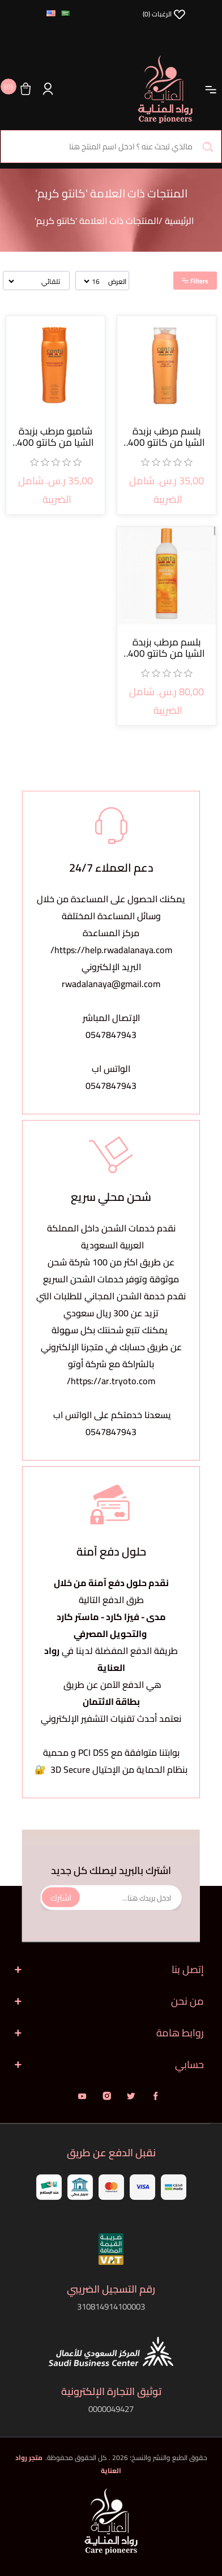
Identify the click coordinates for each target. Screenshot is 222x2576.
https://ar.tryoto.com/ (111, 1380)
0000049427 (111, 2409)
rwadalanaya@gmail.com (111, 983)
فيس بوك (155, 2096)
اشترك (60, 1897)
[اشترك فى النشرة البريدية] (111, 1897)
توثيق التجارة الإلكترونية (111, 2391)
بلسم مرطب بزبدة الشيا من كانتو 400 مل (166, 437)
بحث (208, 146)
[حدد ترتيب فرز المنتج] (34, 281)
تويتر (131, 2096)
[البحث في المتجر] (111, 146)
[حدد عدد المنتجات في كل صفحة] (92, 281)
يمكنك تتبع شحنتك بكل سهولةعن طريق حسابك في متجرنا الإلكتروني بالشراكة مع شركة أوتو (111, 1346)
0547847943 (111, 1034)
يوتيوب (82, 2096)
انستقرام (107, 2096)
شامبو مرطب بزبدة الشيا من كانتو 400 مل (55, 437)
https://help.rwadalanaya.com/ (111, 949)
